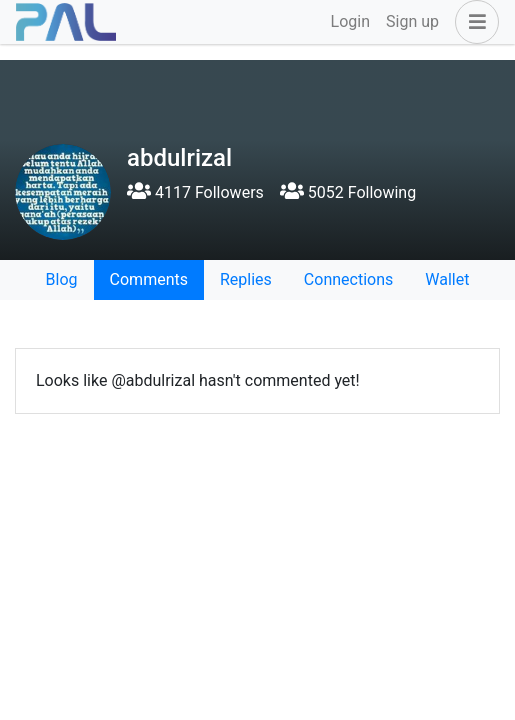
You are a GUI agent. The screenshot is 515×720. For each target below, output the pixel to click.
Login (350, 21)
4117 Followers (195, 192)
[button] (473, 22)
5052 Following (348, 192)
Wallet (447, 279)
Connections (348, 279)
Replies (246, 279)
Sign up (412, 21)
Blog (62, 279)
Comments (149, 279)
